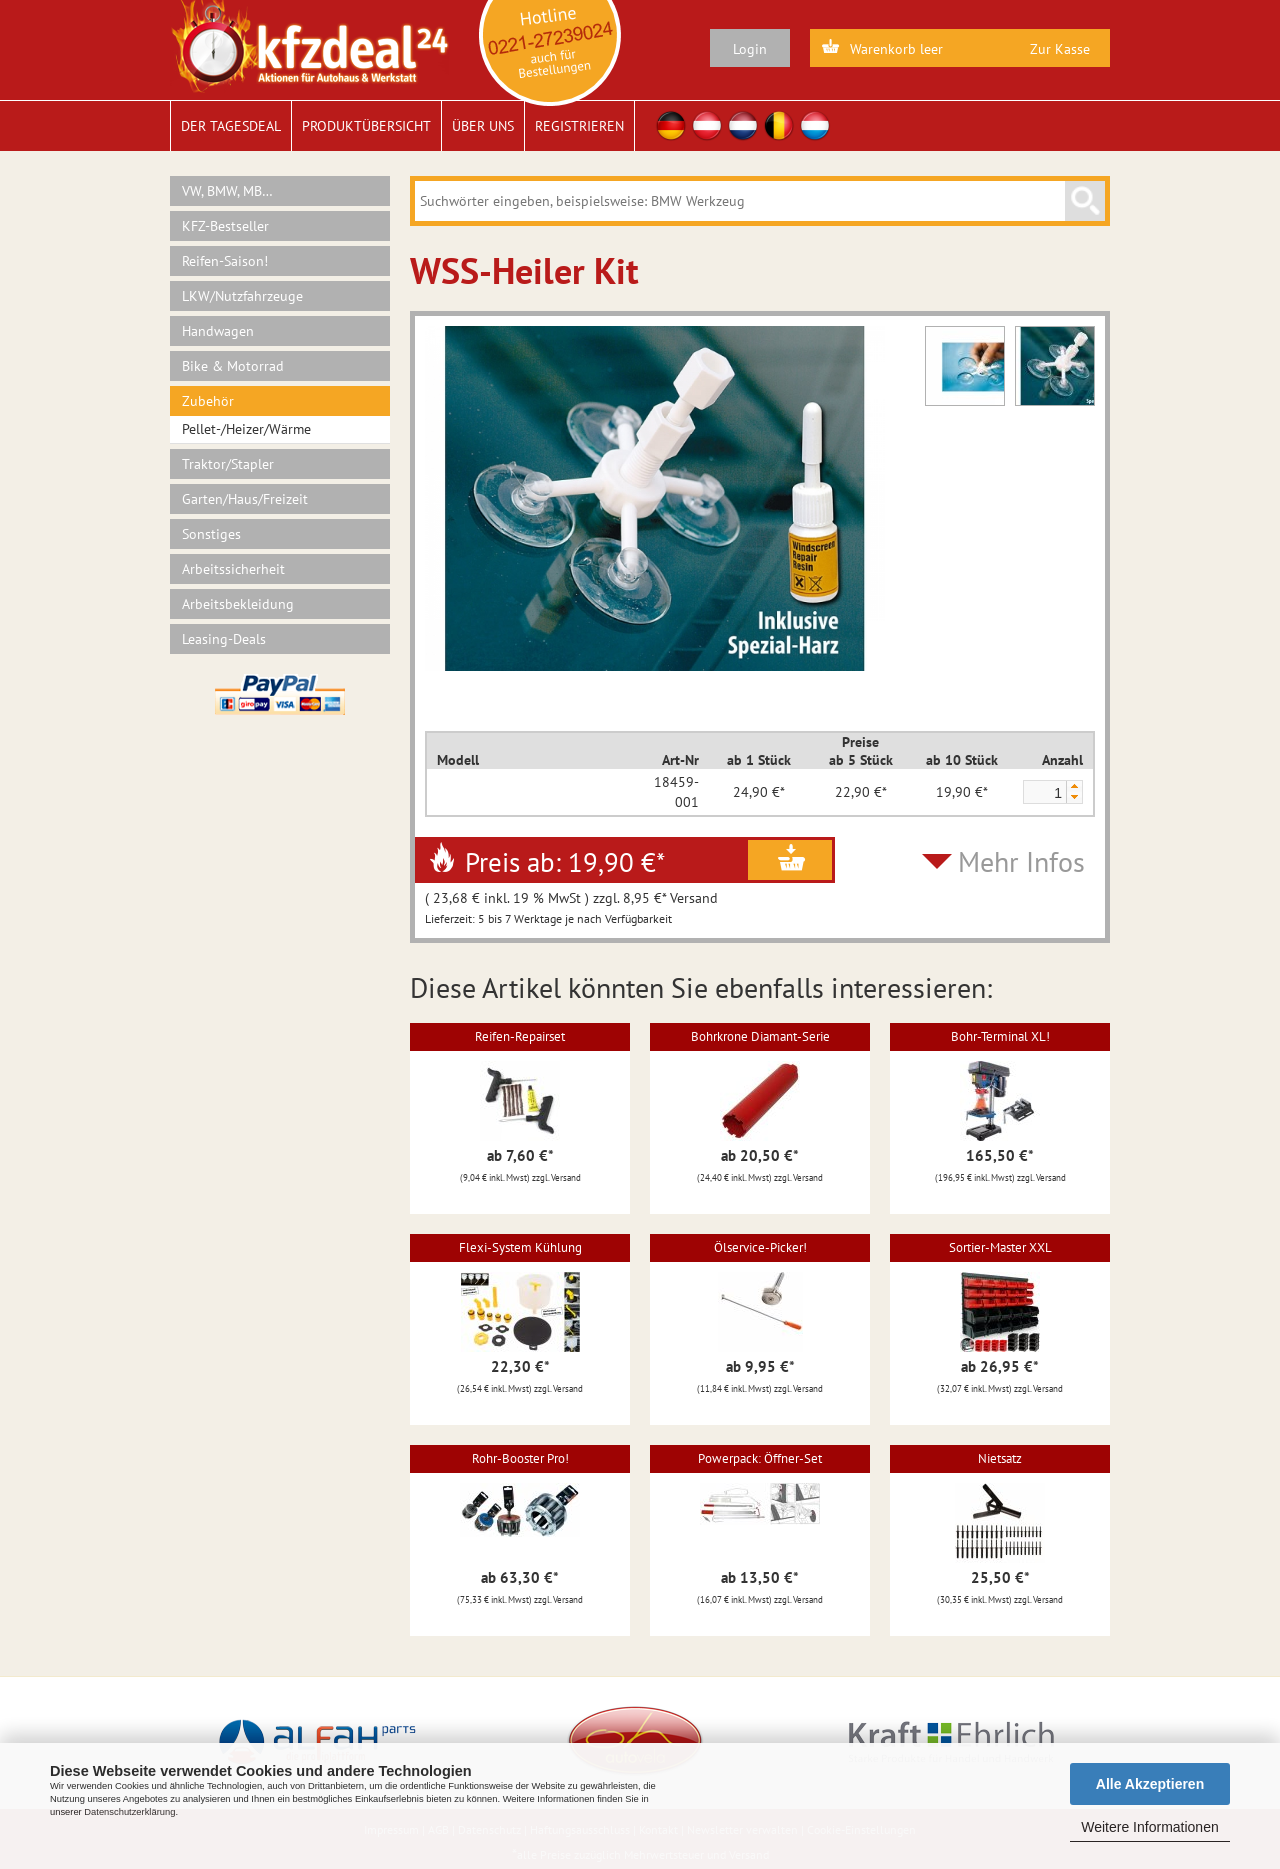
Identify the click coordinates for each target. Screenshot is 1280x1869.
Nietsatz (1000, 1458)
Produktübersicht (366, 126)
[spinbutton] (1044, 793)
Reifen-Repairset (520, 1036)
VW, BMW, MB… (227, 191)
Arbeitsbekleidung (238, 604)
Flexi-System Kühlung (520, 1247)
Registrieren (579, 126)
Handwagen (218, 331)
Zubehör (208, 401)
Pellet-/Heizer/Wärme (246, 429)
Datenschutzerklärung (129, 1812)
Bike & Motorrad (233, 366)
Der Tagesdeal (231, 126)
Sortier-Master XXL (1000, 1247)
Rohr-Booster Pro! (520, 1458)
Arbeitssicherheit (233, 569)
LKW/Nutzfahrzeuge (242, 296)
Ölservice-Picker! (760, 1247)
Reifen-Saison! (225, 261)
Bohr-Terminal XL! (1000, 1036)
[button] (1074, 786)
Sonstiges (211, 534)
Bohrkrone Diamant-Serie (760, 1036)
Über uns (483, 126)
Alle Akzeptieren (1150, 1784)
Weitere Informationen (1149, 1827)
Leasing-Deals (224, 639)
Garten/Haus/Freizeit (245, 499)
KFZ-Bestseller (225, 226)
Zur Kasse (1060, 49)
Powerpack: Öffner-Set (760, 1458)
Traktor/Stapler (228, 464)
